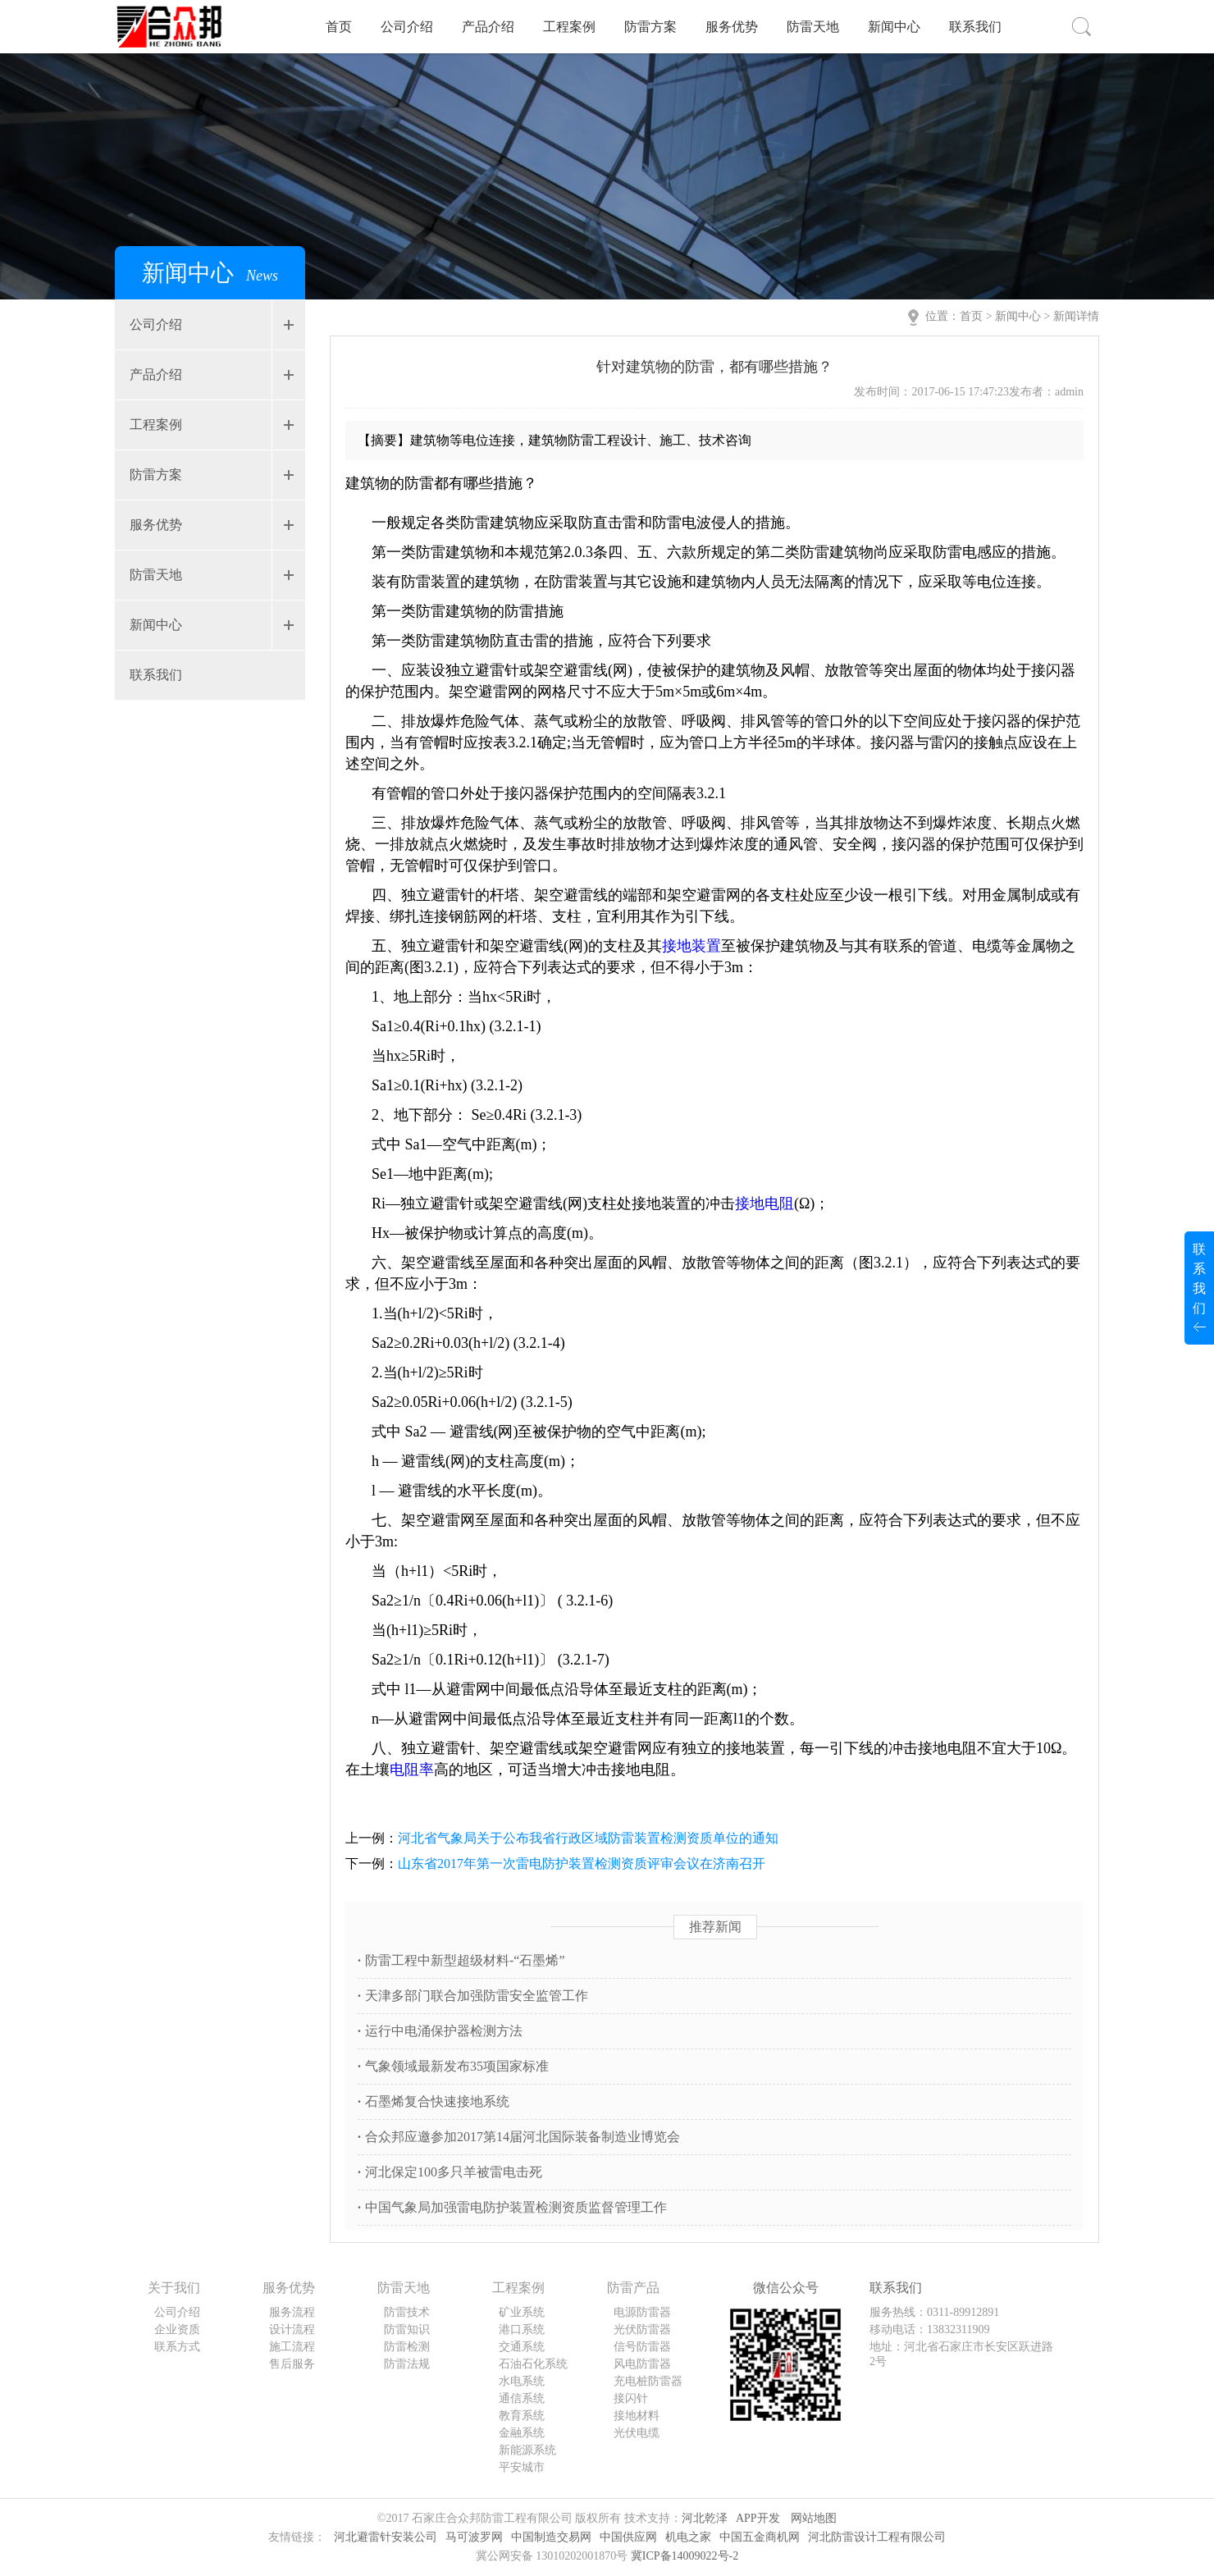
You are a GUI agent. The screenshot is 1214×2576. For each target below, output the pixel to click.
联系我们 (975, 27)
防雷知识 (407, 2329)
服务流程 (292, 2312)
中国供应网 (628, 2537)
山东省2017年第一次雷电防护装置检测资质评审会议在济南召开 (581, 1863)
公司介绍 (407, 27)
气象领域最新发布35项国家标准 (453, 2066)
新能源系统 (527, 2450)
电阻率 (412, 1769)
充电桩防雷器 (648, 2381)
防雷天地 (813, 27)
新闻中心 (894, 27)
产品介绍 (488, 27)
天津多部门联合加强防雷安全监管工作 (473, 1996)
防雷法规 (407, 2364)
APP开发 (758, 2518)
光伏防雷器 (642, 2329)
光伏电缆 (636, 2433)
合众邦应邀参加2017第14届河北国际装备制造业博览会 (519, 2137)
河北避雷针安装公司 (385, 2537)
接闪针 (631, 2398)
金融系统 (522, 2433)
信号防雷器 (642, 2347)
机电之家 (688, 2537)
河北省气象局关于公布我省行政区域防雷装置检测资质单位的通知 (588, 1838)
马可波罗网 (474, 2537)
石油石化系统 (533, 2364)
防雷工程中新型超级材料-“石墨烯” (461, 1960)
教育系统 (522, 2415)
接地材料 (636, 2415)
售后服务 (292, 2364)
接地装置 (691, 946)
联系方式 (177, 2347)
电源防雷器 (642, 2312)
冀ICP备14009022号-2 (684, 2556)
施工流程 (292, 2347)
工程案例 (569, 27)
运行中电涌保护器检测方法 (440, 2031)
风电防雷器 (642, 2364)
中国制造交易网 (551, 2537)
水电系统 (522, 2381)
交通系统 (522, 2347)
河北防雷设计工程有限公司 (877, 2537)
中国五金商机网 (759, 2537)
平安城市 (522, 2467)
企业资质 (177, 2329)
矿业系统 (522, 2312)
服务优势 (731, 27)
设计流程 (292, 2329)
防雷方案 (650, 27)
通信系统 (522, 2398)
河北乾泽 (705, 2518)
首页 (339, 27)
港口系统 (522, 2329)
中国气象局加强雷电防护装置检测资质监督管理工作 (512, 2207)
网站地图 (814, 2518)
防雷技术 (407, 2312)
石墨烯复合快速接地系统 (433, 2101)
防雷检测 (407, 2347)
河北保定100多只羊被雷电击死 (450, 2172)
